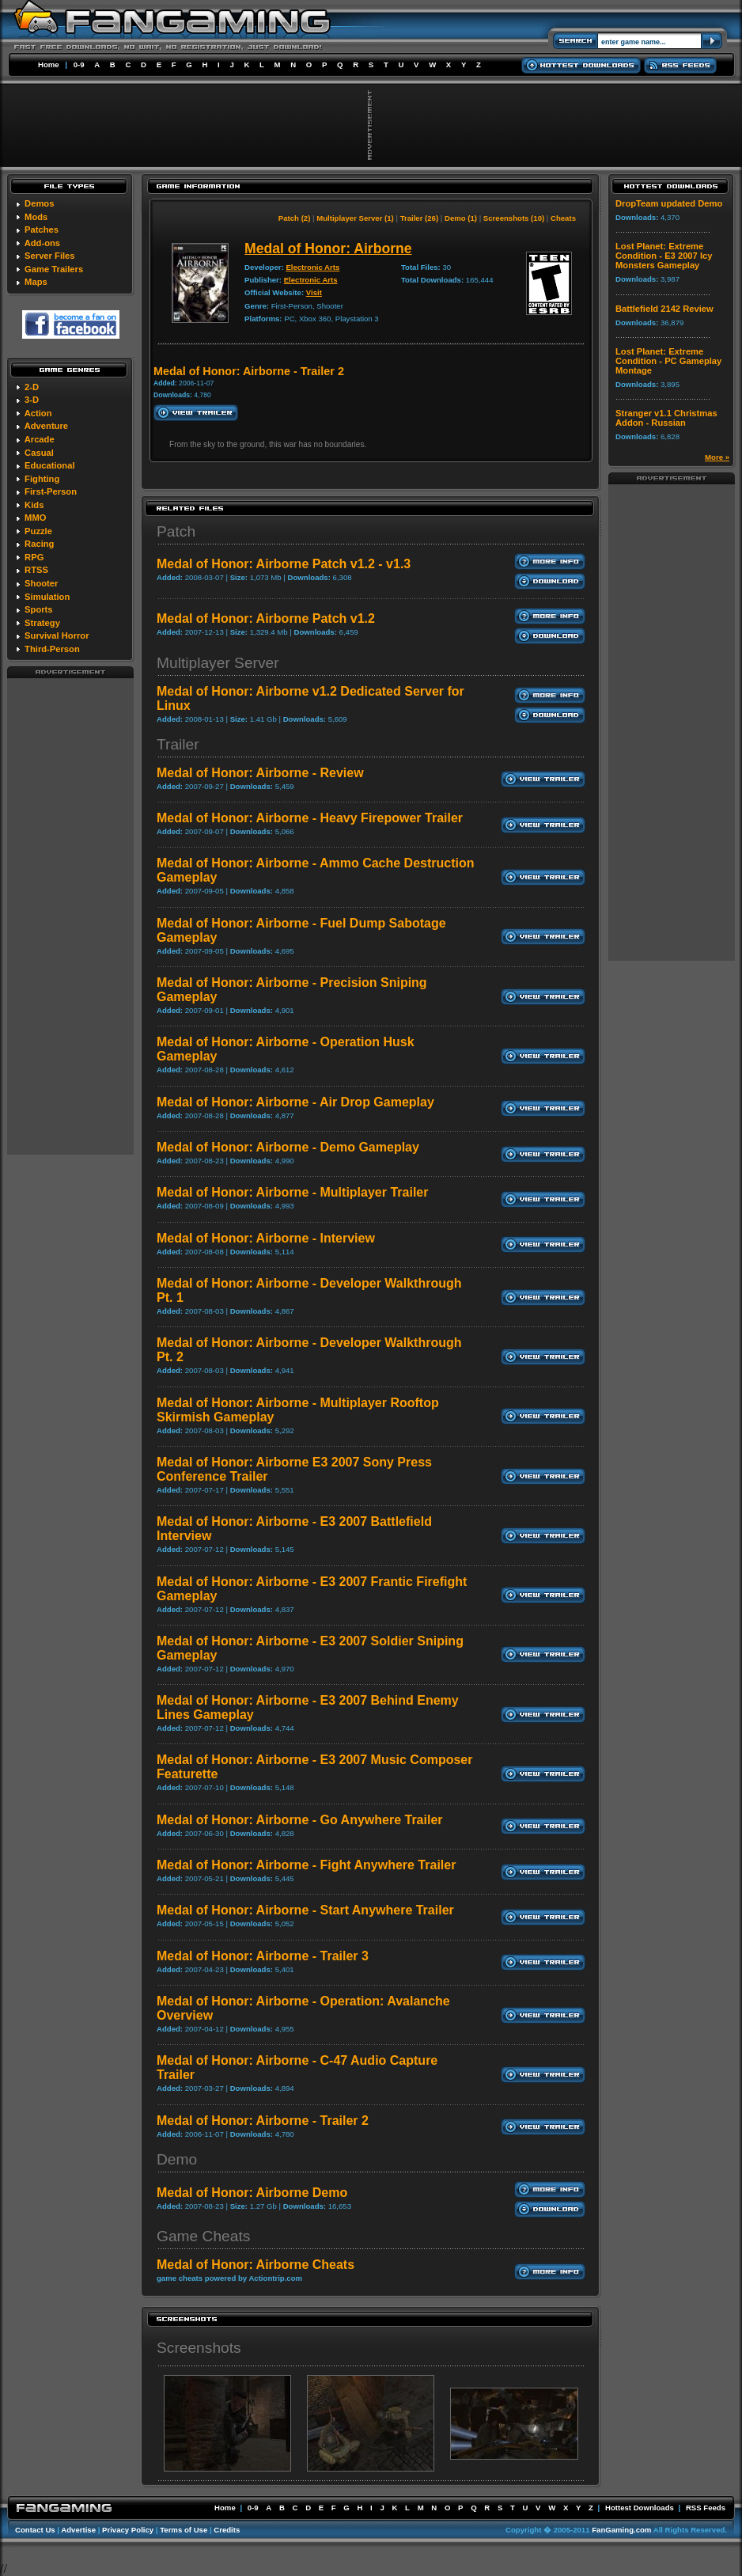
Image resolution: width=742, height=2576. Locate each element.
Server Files (49, 255)
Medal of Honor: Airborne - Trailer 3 (263, 1956)
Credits (227, 2529)
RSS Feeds (705, 2507)
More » (717, 457)
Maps (36, 281)
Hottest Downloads (639, 2507)
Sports (38, 609)
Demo (177, 2159)
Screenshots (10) (513, 218)
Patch (176, 531)
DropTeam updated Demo (668, 203)
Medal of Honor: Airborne (327, 248)
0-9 (79, 64)
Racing (39, 543)
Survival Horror (57, 635)
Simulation (47, 596)
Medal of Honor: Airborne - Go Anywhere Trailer (300, 1820)
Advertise (78, 2529)
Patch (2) (294, 218)
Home (48, 64)
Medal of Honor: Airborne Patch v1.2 (266, 618)
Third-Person (52, 649)
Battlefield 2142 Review (664, 308)
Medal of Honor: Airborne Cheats (255, 2264)
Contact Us (35, 2529)
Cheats (563, 218)
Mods (36, 217)
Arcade (40, 439)
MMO (35, 517)
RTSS (36, 570)
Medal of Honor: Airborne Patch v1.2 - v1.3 (284, 564)
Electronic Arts (312, 267)
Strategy (42, 623)
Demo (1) (461, 218)
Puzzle (38, 531)
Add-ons (42, 243)
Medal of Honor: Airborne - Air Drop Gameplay (295, 1102)
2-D (32, 387)
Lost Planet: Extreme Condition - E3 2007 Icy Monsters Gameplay (663, 255)
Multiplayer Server (218, 662)
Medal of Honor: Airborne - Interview (266, 1238)
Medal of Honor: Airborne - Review (260, 773)
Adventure (46, 426)
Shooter (41, 583)
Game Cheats (203, 2236)
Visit (314, 292)
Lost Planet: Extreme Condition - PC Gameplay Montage (668, 361)
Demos (39, 203)
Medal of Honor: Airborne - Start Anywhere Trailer (305, 1910)
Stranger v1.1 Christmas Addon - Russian (666, 417)
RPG (34, 557)
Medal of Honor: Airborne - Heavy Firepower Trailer (310, 818)
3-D (32, 399)
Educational (49, 465)
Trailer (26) (419, 218)
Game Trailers (54, 269)
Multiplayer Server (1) (355, 218)
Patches (42, 229)
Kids (34, 505)
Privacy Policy (127, 2529)
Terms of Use (183, 2529)
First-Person (51, 491)
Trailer (178, 744)
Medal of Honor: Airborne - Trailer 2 (263, 2120)
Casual (39, 452)
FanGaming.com (621, 2529)
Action (38, 413)
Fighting (42, 479)
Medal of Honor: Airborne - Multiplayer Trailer (292, 1192)
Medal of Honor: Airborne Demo (252, 2192)
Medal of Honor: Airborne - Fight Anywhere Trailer (306, 1865)
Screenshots (199, 2347)
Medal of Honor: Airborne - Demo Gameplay (288, 1147)
